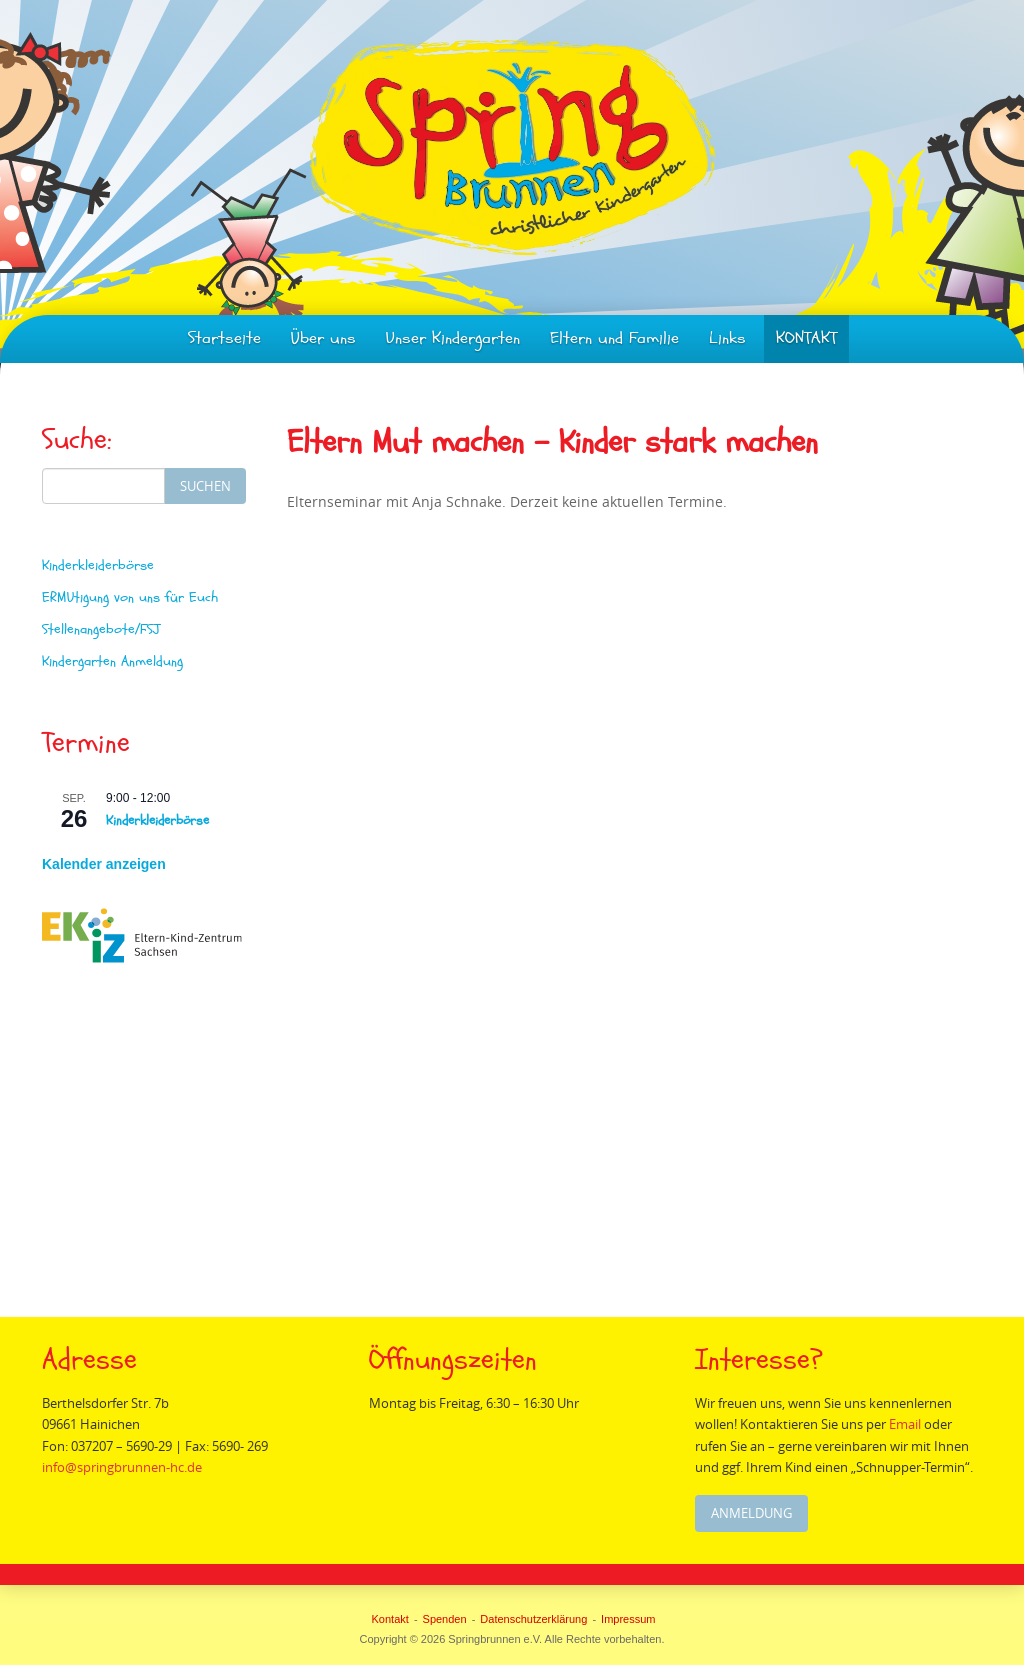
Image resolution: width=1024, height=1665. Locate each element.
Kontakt (390, 1619)
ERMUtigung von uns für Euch (130, 597)
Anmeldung (752, 1513)
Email (910, 1424)
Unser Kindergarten (453, 338)
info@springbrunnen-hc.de (123, 1467)
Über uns (323, 338)
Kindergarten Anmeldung (112, 661)
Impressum (628, 1619)
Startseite (224, 338)
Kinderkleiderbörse (98, 565)
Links (727, 338)
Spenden (445, 1619)
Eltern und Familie (614, 338)
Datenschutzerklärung (533, 1619)
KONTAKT (806, 338)
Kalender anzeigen (104, 864)
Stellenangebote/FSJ (101, 629)
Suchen (205, 486)
